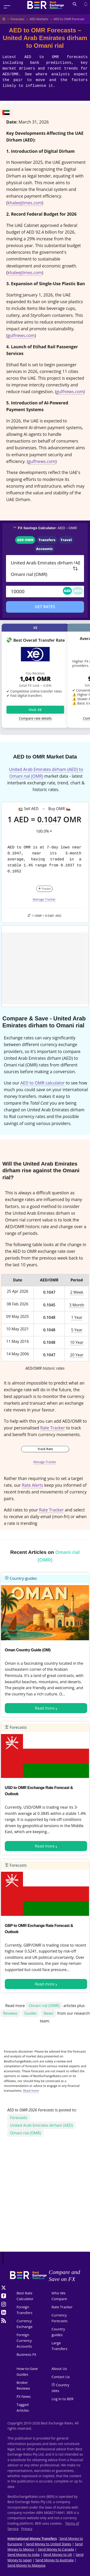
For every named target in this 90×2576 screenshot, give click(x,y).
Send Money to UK (57, 2554)
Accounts (44, 548)
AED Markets (39, 19)
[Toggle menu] (7, 7)
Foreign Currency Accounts (24, 2340)
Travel (66, 540)
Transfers (46, 540)
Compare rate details (35, 718)
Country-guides (21, 1578)
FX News (24, 2396)
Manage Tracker (44, 899)
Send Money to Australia (55, 2560)
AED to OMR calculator (42, 1083)
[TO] (46, 574)
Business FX (26, 2354)
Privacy (26, 2528)
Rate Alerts (32, 1485)
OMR (78, 590)
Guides (30, 2013)
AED (67, 590)
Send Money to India (23, 2554)
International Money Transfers (32, 2538)
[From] (46, 562)
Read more (44, 1708)
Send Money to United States (48, 2544)
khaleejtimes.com (24, 203)
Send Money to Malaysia (26, 2565)
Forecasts (17, 19)
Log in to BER (62, 2398)
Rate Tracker (52, 1428)
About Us (59, 2368)
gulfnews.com (21, 335)
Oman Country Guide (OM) (27, 1650)
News (48, 2013)
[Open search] (75, 4)
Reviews (10, 2013)
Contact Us (61, 2376)
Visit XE (35, 709)
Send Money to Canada (56, 2549)
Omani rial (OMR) (44, 2005)
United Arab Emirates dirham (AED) (41, 2125)
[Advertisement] (45, 2200)
